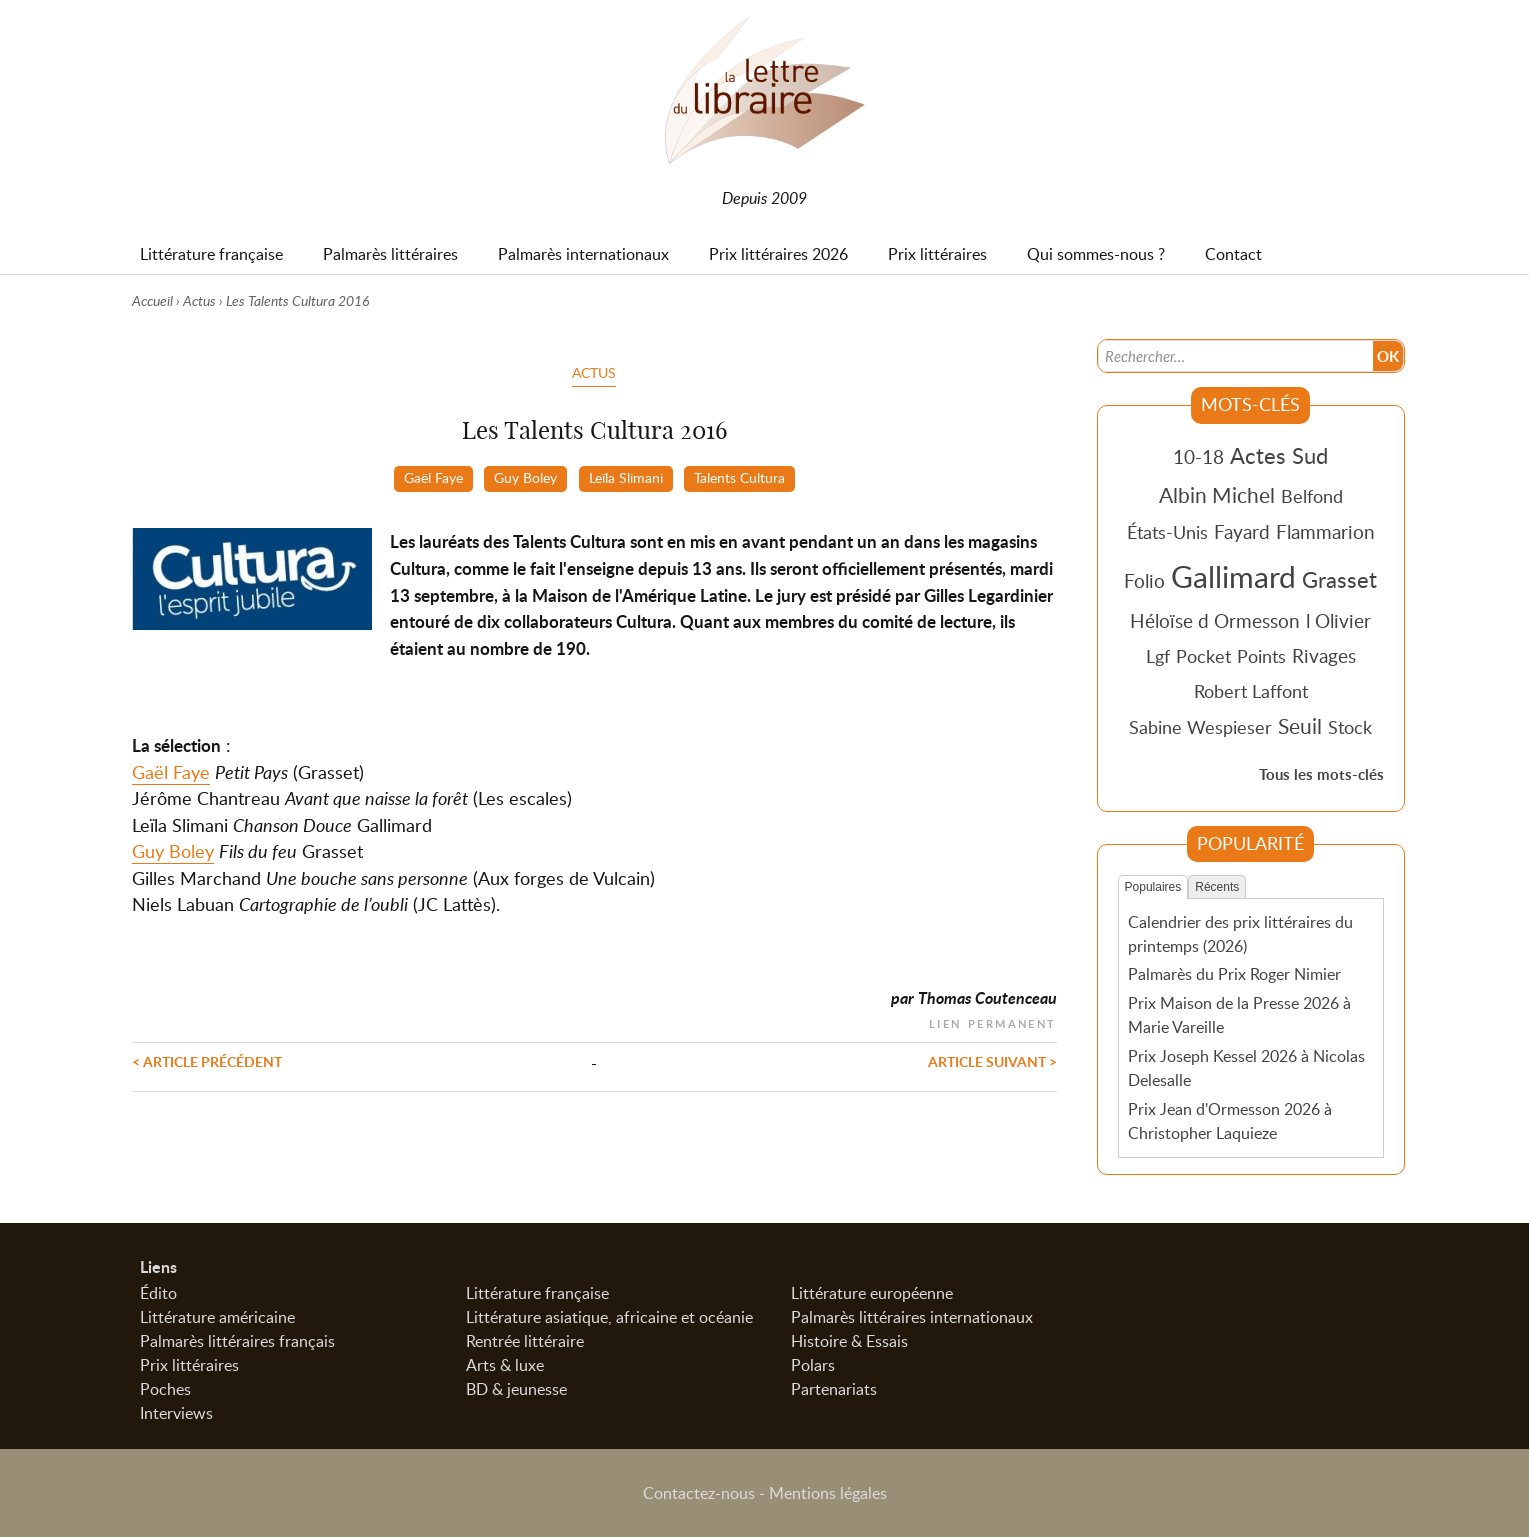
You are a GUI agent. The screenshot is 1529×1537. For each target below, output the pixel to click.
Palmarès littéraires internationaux (912, 1317)
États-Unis (1167, 532)
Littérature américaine (217, 1317)
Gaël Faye (433, 477)
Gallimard (1233, 576)
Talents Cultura (739, 477)
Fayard (1242, 531)
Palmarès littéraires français (237, 1341)
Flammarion (1325, 531)
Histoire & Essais (849, 1341)
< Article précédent (207, 1061)
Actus (199, 300)
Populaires (1153, 887)
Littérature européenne (872, 1293)
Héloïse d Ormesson (1215, 620)
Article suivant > (992, 1061)
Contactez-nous (699, 1493)
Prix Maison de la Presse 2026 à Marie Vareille (1239, 1015)
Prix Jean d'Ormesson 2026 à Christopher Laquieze (1230, 1121)
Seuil (1300, 726)
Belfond (1312, 496)
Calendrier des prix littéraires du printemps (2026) (1240, 934)
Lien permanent (993, 1021)
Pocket (1203, 656)
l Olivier (1338, 620)
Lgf (1158, 656)
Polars (813, 1365)
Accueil (152, 300)
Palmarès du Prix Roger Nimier (1234, 974)
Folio (1144, 580)
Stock (1350, 727)
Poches (165, 1389)
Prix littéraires (189, 1365)
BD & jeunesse (516, 1389)
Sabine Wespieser (1200, 727)
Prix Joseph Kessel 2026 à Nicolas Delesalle (1246, 1068)
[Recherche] (1235, 356)
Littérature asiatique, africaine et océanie (609, 1317)
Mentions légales (828, 1493)
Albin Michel (1217, 495)
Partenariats (834, 1389)
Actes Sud (1279, 455)
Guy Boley (525, 477)
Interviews (176, 1413)
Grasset (1339, 579)
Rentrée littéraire (525, 1341)
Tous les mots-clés (1321, 774)
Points (1261, 656)
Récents (1217, 887)
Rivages (1324, 655)
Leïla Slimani (626, 477)
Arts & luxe (505, 1365)
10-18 (1198, 456)
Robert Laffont (1251, 691)
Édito (158, 1293)
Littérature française (537, 1293)
